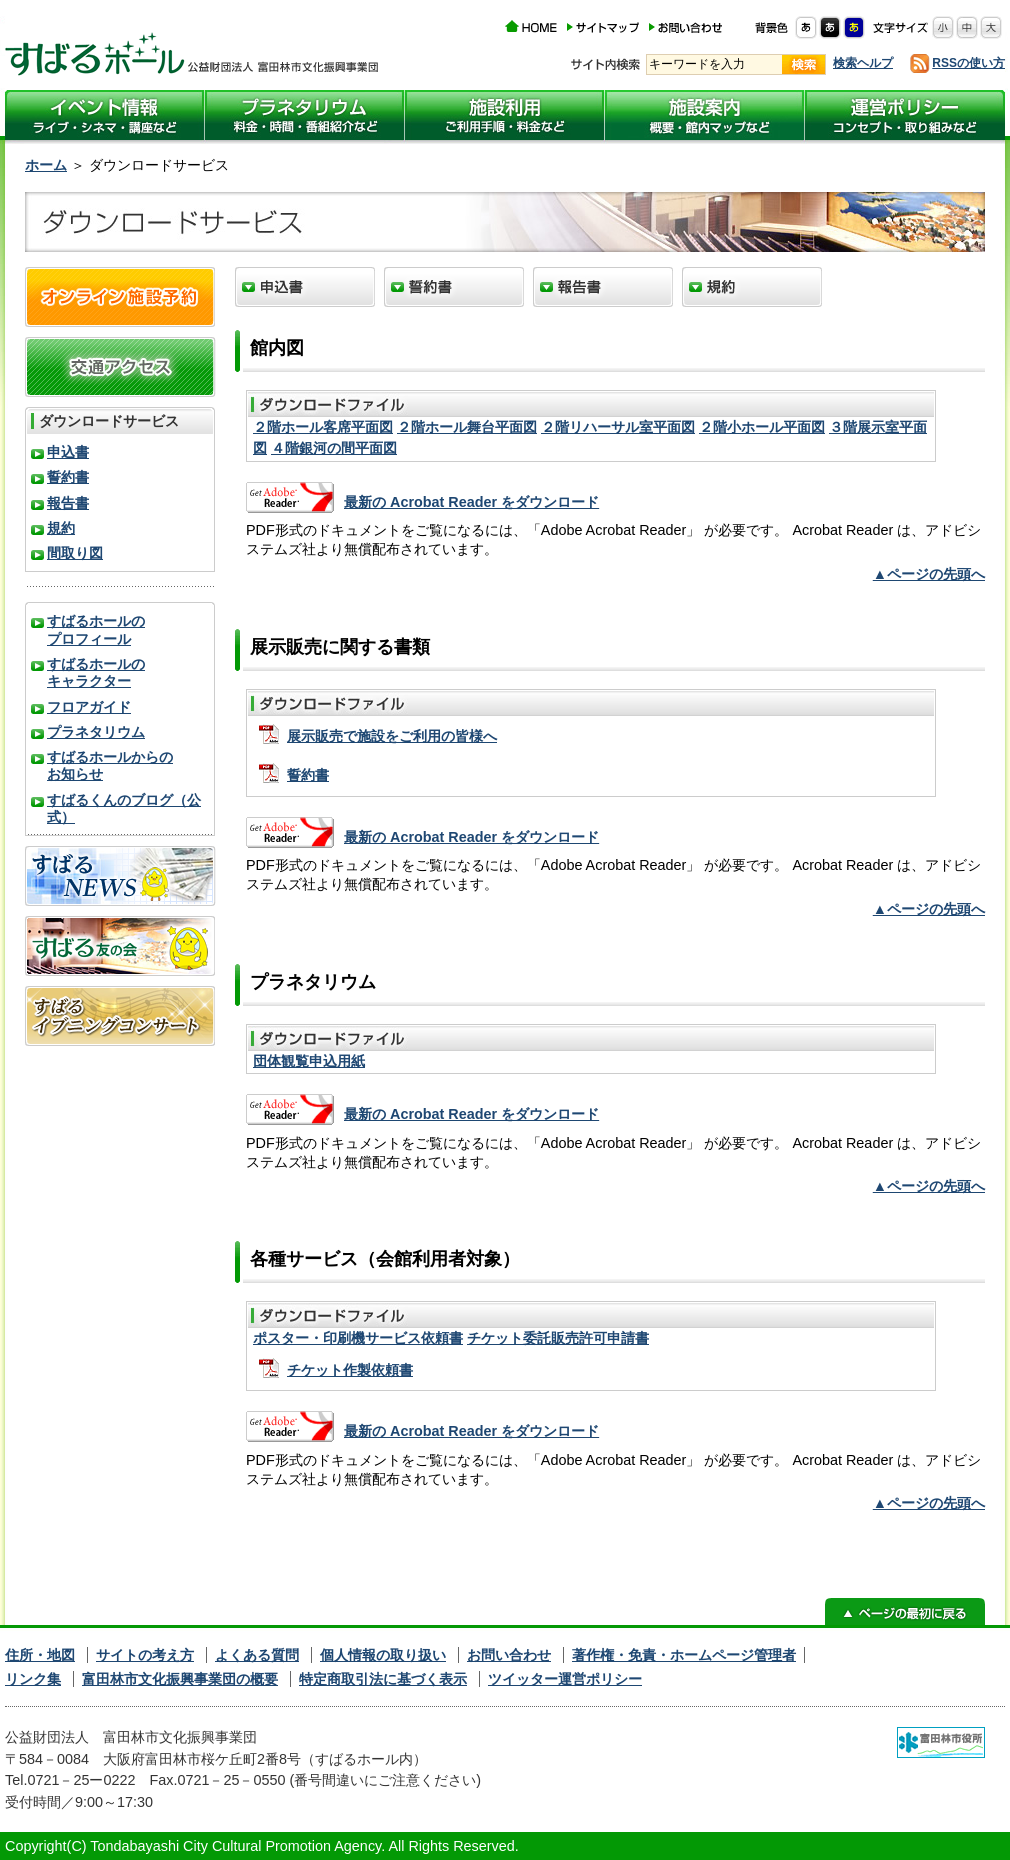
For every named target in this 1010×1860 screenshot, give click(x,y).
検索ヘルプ (863, 63)
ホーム (46, 165)
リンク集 (33, 1679)
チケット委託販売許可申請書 (558, 1338)
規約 (61, 528)
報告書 (68, 503)
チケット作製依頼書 (350, 1370)
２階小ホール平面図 (762, 427)
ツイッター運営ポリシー (565, 1679)
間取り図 (75, 553)
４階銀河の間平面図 (334, 448)
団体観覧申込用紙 (309, 1061)
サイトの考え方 (145, 1655)
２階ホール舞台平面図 (467, 427)
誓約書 (308, 775)
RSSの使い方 (968, 63)
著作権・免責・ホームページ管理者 (684, 1655)
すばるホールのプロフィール (96, 629)
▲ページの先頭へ (929, 574)
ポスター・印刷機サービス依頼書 (358, 1338)
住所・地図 (40, 1655)
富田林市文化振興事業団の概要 (180, 1679)
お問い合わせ (509, 1655)
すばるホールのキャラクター (96, 672)
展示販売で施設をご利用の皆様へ (392, 736)
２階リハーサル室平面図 (618, 427)
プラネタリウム (96, 732)
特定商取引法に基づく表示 (383, 1679)
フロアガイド (89, 707)
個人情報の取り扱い (383, 1655)
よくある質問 (257, 1655)
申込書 (68, 452)
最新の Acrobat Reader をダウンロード (471, 502)
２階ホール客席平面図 (323, 427)
